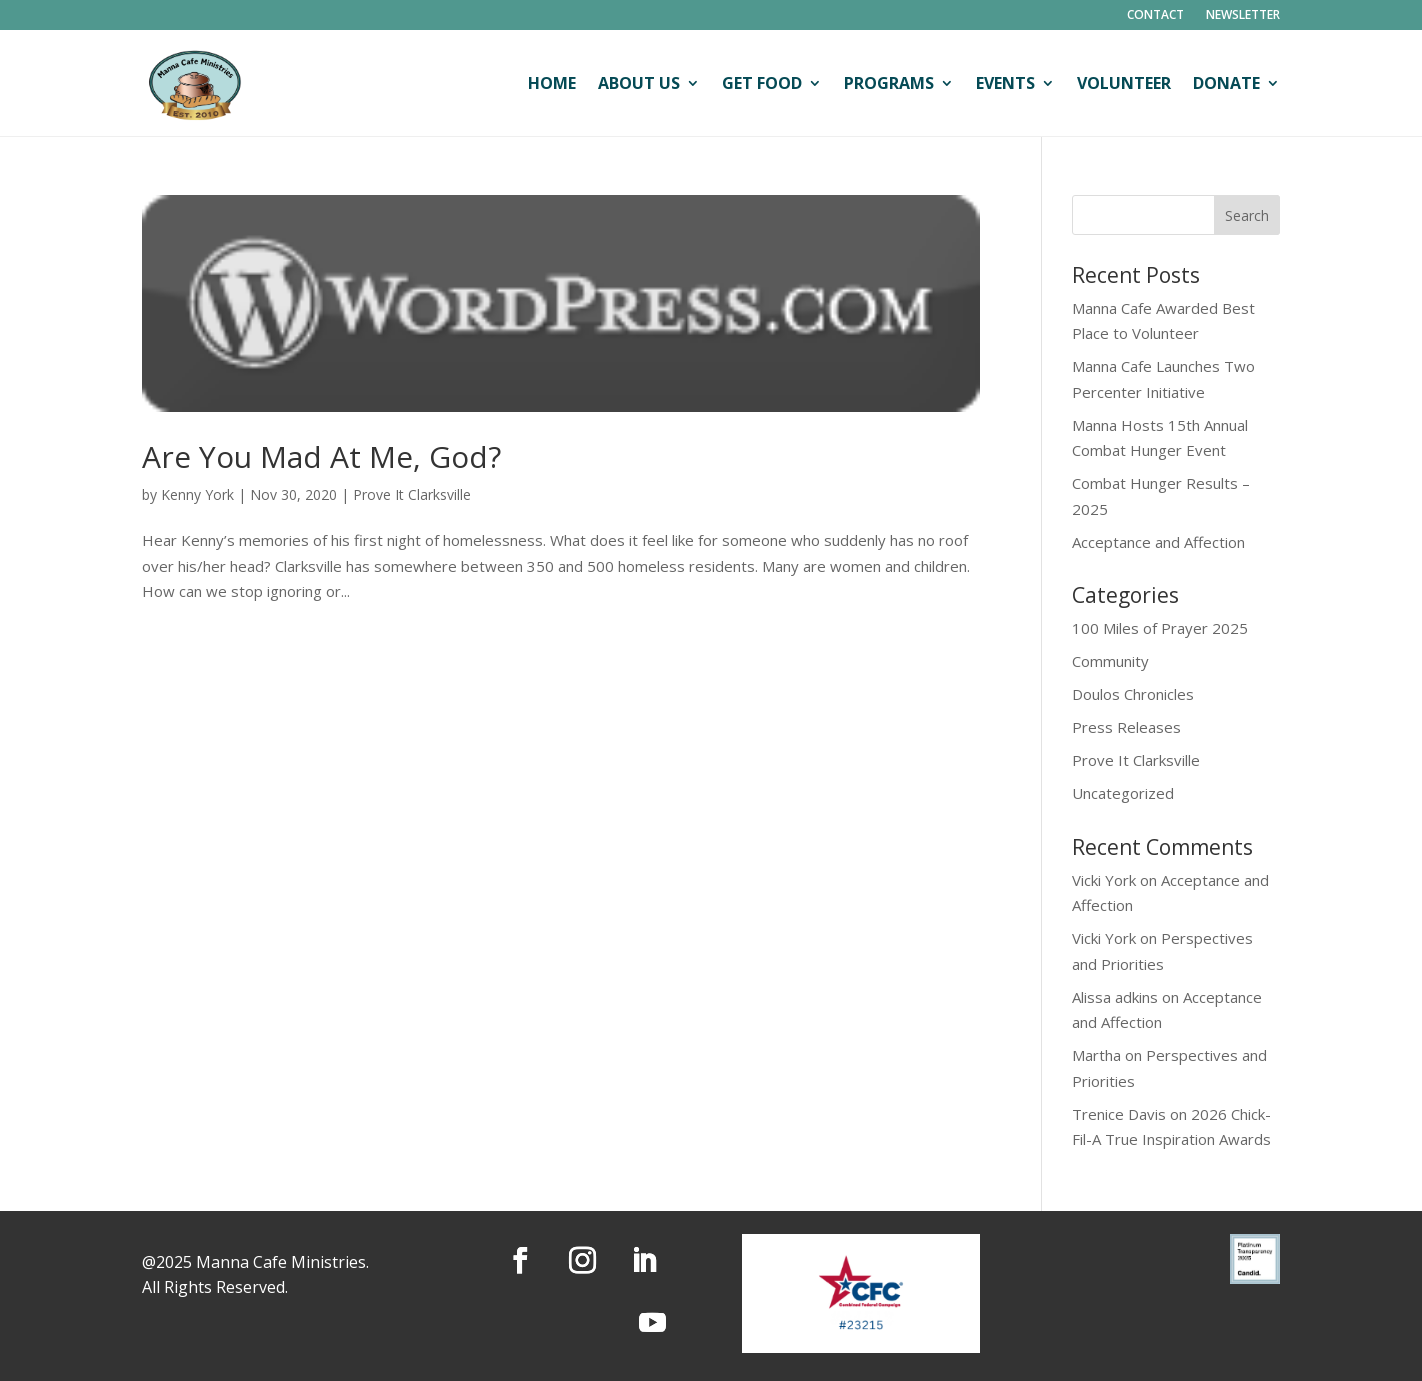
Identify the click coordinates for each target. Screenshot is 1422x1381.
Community (1110, 661)
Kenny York (197, 494)
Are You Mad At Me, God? (321, 456)
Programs (889, 83)
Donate (1226, 83)
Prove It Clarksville (412, 494)
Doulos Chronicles (1133, 694)
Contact (1155, 15)
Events (1005, 83)
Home (552, 83)
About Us (639, 83)
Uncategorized (1123, 793)
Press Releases (1126, 727)
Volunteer (1124, 83)
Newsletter (1243, 15)
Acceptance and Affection (1158, 542)
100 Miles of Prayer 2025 (1160, 628)
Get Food (762, 83)
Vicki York (1104, 880)
